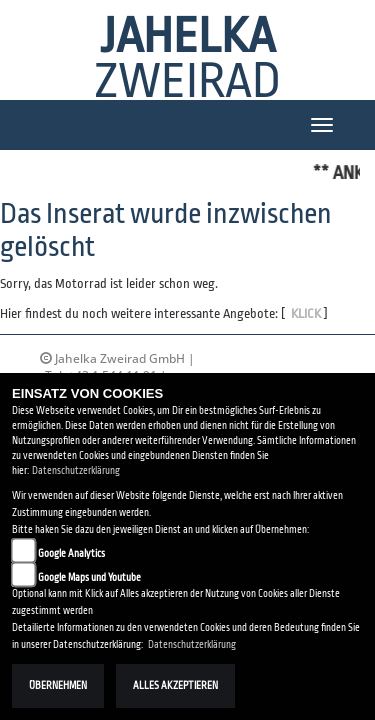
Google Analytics (71, 553)
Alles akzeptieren (175, 685)
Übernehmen (58, 685)
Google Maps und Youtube (89, 577)
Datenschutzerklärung (76, 470)
